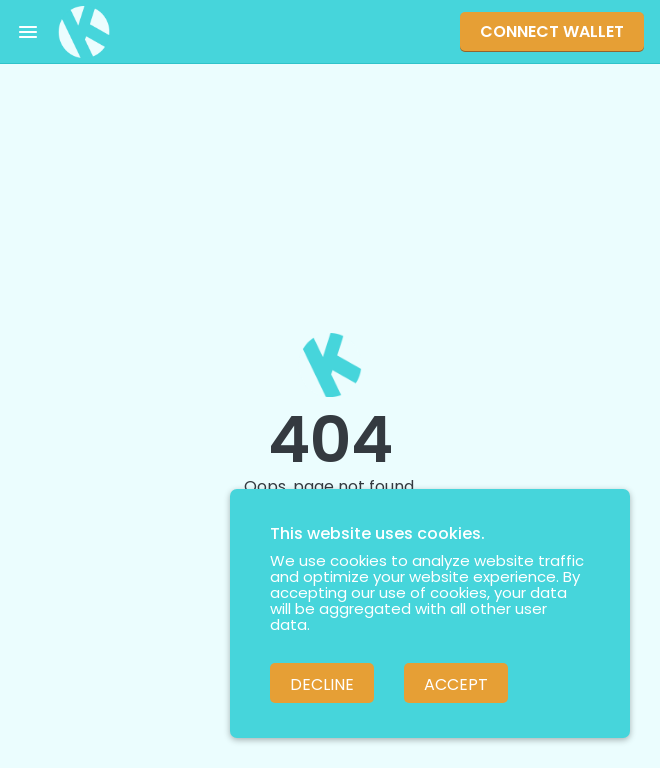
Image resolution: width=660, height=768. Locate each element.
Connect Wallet (552, 31)
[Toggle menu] (28, 32)
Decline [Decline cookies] (322, 684)
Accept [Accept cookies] (456, 684)
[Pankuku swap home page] (84, 32)
